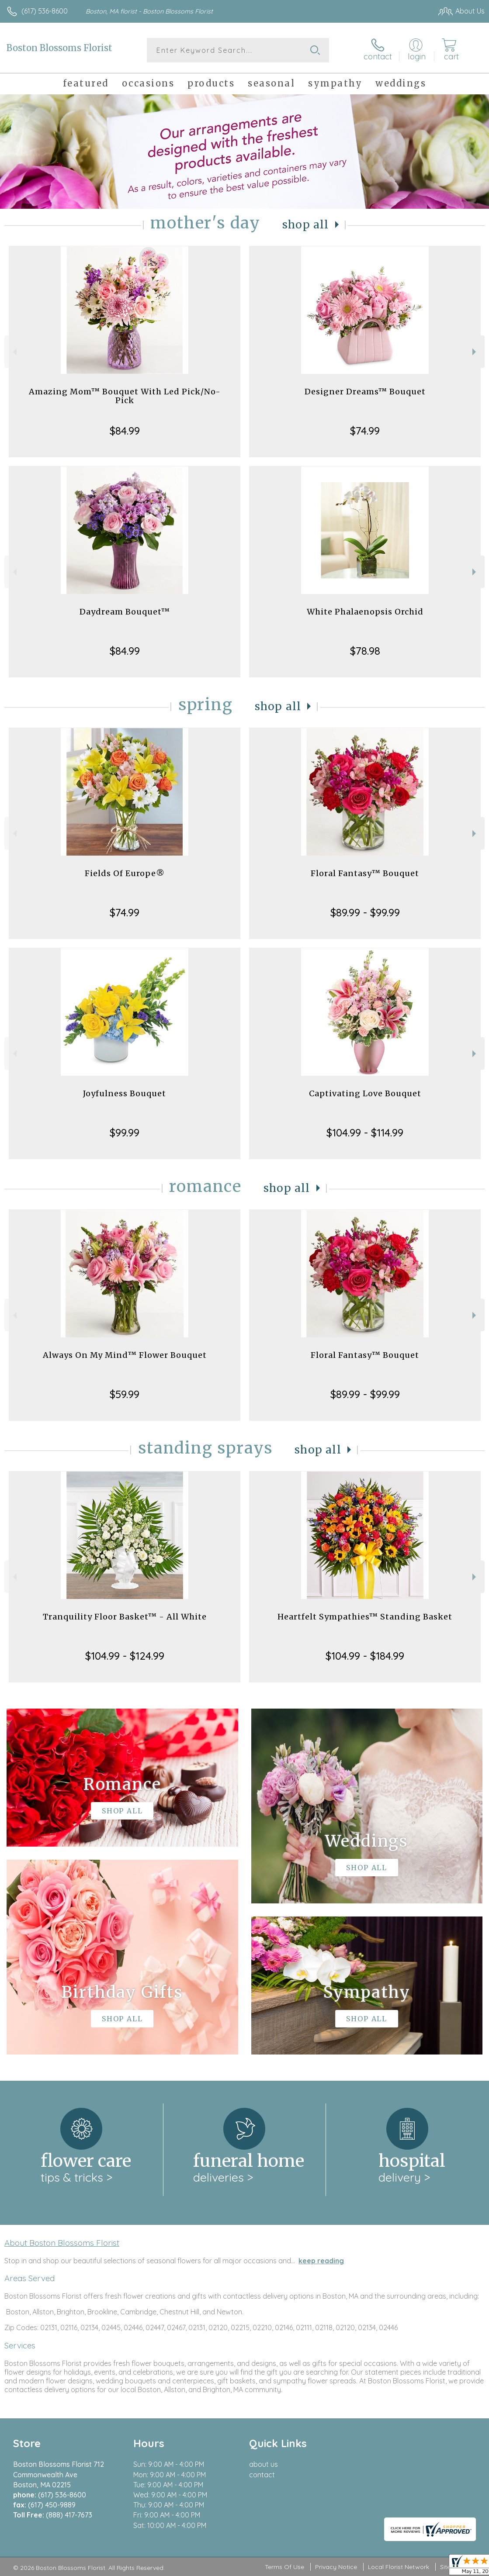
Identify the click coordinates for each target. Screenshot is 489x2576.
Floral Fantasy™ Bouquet (365, 873)
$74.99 (365, 430)
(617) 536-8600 (44, 11)
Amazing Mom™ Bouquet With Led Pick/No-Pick (125, 396)
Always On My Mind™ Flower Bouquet (125, 1355)
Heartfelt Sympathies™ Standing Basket (364, 1617)
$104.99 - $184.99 (365, 1655)
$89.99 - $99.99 (365, 912)
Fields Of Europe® (125, 873)
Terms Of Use (284, 2567)
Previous (13, 351)
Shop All (305, 224)
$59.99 (124, 1394)
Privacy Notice (336, 2567)
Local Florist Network (398, 2567)
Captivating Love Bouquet (365, 1093)
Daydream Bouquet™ (125, 612)
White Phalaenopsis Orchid (365, 612)
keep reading (321, 2260)
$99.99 (124, 1132)
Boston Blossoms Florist (59, 47)
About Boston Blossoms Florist (61, 2243)
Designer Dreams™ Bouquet (365, 392)
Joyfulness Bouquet (124, 1093)
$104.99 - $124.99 (124, 1655)
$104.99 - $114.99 (364, 1132)
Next (475, 351)
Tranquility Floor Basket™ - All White (125, 1617)
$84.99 (125, 430)
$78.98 (365, 650)
